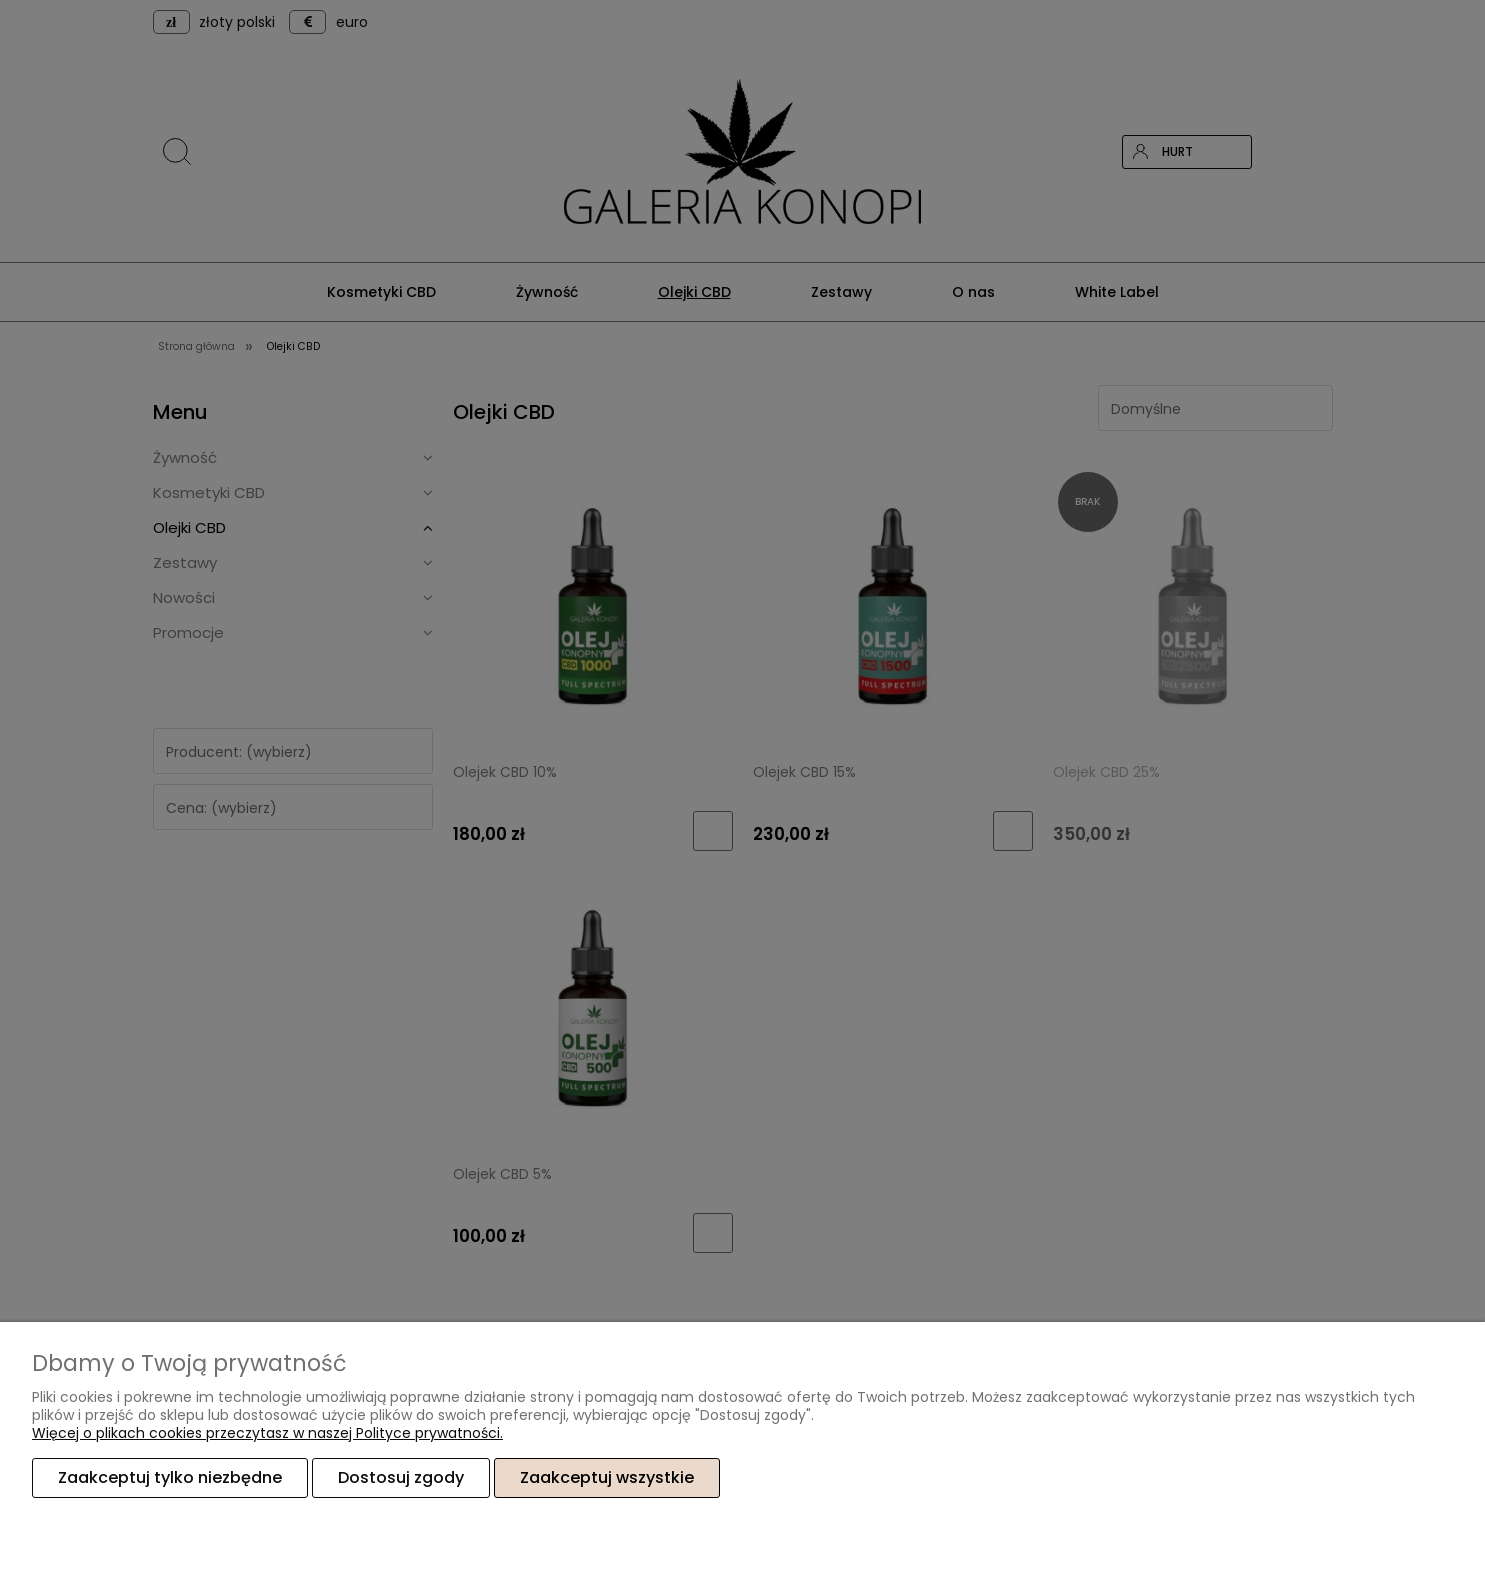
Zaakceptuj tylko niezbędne (170, 1477)
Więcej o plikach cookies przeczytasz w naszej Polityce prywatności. (267, 1433)
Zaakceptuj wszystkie (607, 1477)
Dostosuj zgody (401, 1477)
